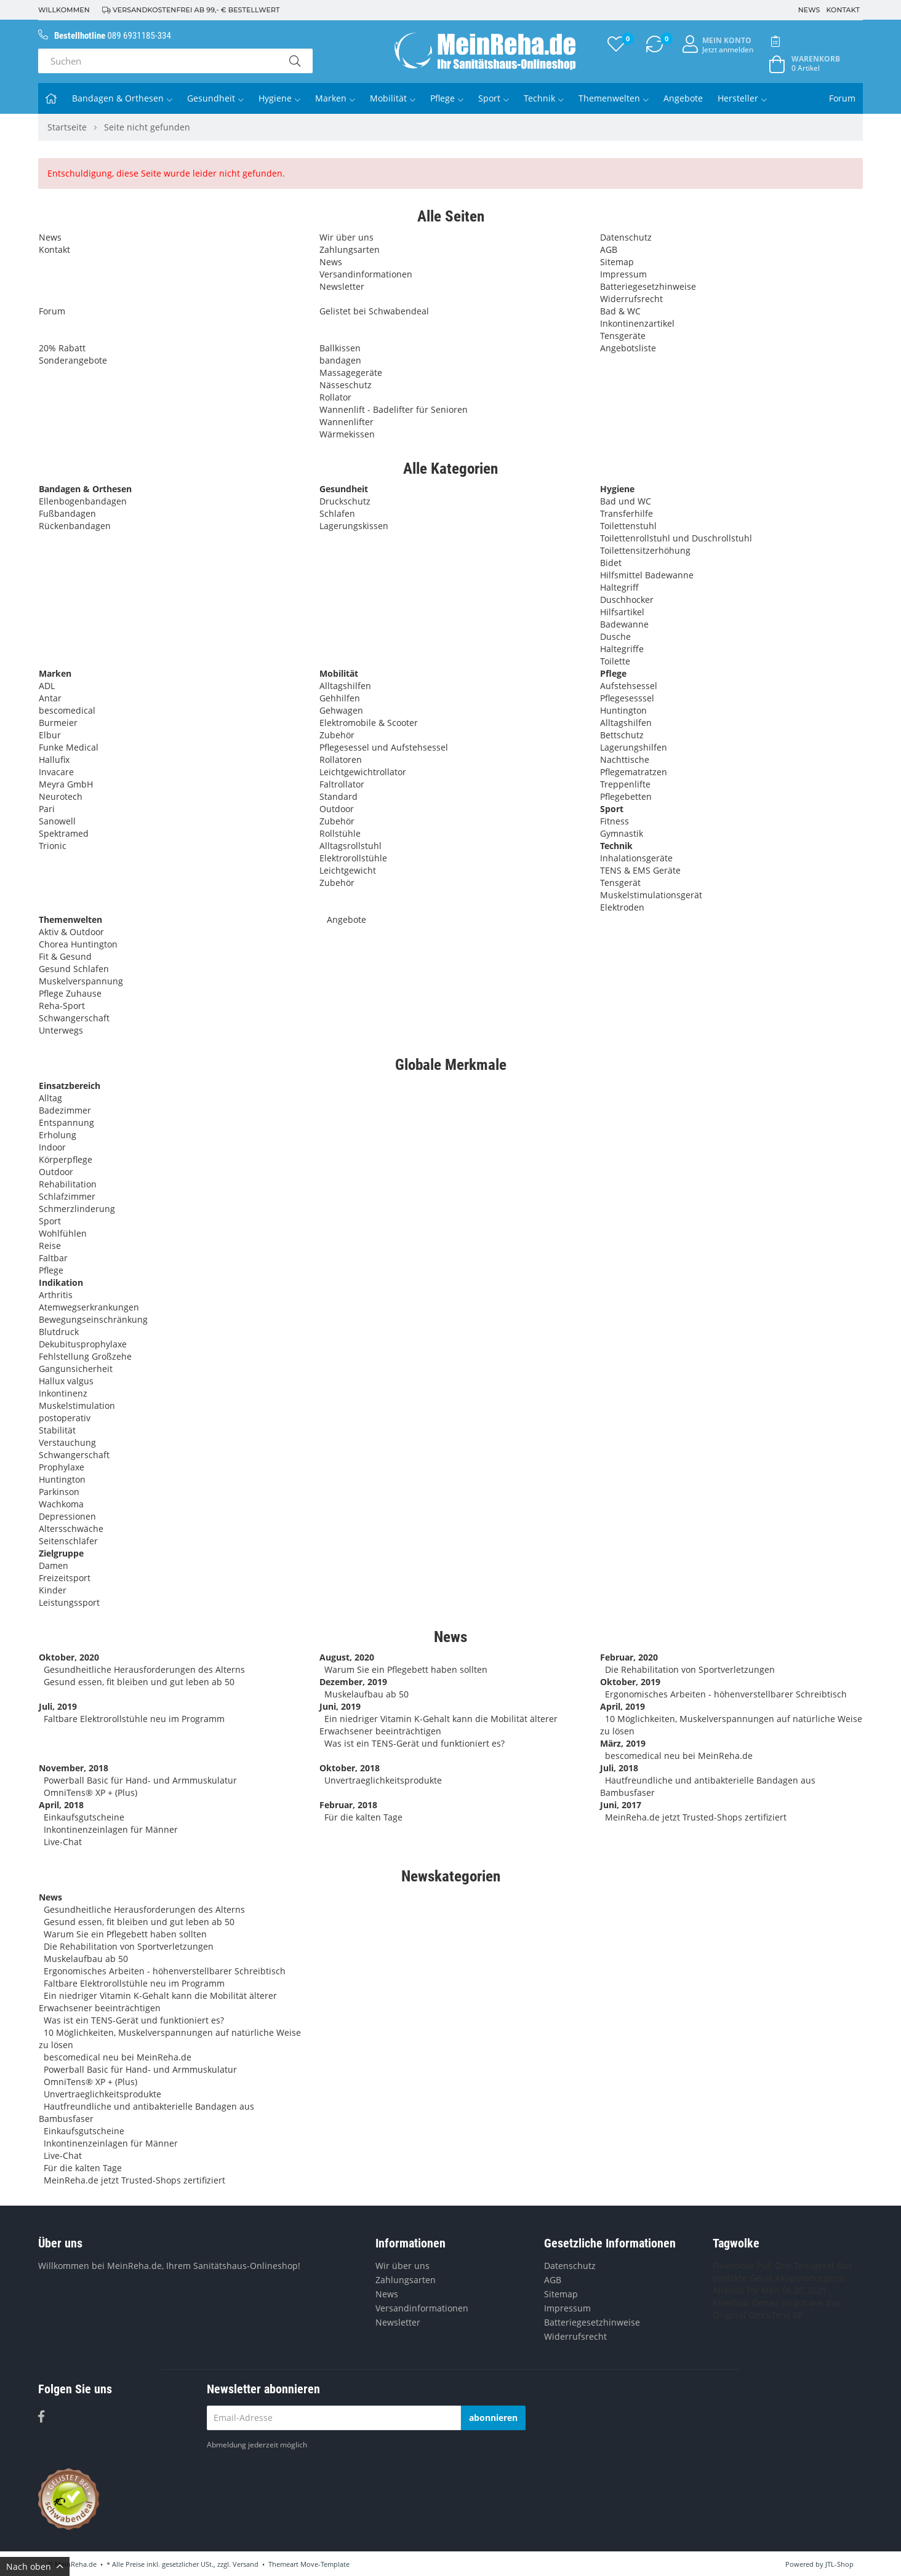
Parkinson (59, 1491)
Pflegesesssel (627, 698)
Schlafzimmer (67, 1196)
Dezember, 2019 (353, 1682)
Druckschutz (344, 501)
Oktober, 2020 (69, 1657)
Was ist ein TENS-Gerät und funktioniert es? (414, 1743)
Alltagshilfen (345, 686)
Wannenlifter (346, 422)
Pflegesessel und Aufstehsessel (383, 747)
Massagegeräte (350, 372)
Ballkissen (340, 348)
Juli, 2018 (619, 1768)
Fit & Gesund (65, 956)
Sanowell (57, 821)
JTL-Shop (839, 2564)
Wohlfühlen (63, 1233)
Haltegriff (619, 587)
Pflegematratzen (633, 772)
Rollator (335, 397)
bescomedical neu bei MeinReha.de (679, 1755)
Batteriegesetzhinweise (648, 286)
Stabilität (57, 1430)
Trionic (52, 845)
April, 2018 (61, 1805)
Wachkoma (61, 1504)
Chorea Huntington (78, 944)
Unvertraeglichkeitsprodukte (383, 1780)
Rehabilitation (68, 1184)
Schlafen (337, 513)
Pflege (446, 98)
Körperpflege (65, 1159)
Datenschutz (626, 237)
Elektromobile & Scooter (368, 722)
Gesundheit (215, 98)
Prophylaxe (61, 1467)
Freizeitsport (64, 1578)
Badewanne (624, 624)
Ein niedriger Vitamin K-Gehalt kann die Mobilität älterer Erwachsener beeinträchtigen (438, 1725)
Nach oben (34, 2566)
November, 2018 (73, 1768)
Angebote (683, 98)
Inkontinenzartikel (637, 323)
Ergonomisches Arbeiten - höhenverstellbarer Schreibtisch (726, 1694)
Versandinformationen (365, 274)
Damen (53, 1565)
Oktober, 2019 (630, 1682)
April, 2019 (622, 1706)
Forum (842, 98)
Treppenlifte (625, 784)
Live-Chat (63, 1842)
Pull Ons (774, 2265)
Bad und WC (625, 501)
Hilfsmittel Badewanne (647, 575)
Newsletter (341, 286)
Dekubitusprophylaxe (83, 1344)
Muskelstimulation (77, 1405)
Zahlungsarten (349, 249)
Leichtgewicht (347, 870)
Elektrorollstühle (353, 858)
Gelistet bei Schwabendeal (374, 311)
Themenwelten (614, 98)
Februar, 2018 (348, 1805)
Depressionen (67, 1516)
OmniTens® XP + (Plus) (90, 1792)
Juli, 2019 (58, 1706)
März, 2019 (623, 1743)
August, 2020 (346, 1657)
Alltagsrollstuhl (350, 845)
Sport (493, 98)
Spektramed (64, 833)
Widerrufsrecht (631, 299)
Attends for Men (746, 2290)
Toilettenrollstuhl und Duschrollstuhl (676, 538)
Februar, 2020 (629, 1657)
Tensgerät (620, 882)
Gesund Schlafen (74, 969)
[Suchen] (157, 61)
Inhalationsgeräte (636, 858)
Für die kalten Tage (363, 1817)
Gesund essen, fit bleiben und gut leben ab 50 (139, 1682)
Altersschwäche (71, 1528)
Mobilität (392, 98)
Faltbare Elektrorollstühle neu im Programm (134, 1719)
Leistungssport (69, 1602)
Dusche (615, 636)
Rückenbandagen (75, 526)
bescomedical (67, 710)
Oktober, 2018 (349, 1768)
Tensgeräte (623, 335)
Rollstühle (340, 833)
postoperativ (64, 1418)
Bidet (611, 562)
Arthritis (56, 1295)
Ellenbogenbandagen (83, 501)
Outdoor (336, 809)
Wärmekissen (347, 434)
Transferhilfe (626, 513)
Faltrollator (341, 784)
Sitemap (617, 262)
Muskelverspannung (81, 981)
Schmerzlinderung (77, 1208)
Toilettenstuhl (628, 526)
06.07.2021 (804, 2290)
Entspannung (66, 1122)
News (809, 10)
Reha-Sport (62, 1005)
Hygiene (279, 98)
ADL (47, 686)
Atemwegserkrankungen (89, 1307)
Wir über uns (346, 237)
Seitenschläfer (68, 1541)
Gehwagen (341, 710)
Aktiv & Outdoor (71, 932)
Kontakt (843, 10)
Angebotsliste (628, 348)
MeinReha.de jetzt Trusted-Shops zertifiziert (696, 1817)
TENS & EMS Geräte (640, 870)
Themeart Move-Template (309, 2564)
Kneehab (731, 2302)
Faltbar (53, 1258)
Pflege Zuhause (70, 993)
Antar (50, 698)
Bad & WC (620, 311)
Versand (245, 2564)
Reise (50, 1245)
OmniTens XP (775, 2315)
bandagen (340, 360)
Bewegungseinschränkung (93, 1319)
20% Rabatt (62, 348)
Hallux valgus (66, 1381)
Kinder (52, 1590)
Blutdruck (59, 1332)
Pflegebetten (626, 796)
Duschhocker (627, 599)
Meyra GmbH (66, 784)
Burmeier (58, 722)
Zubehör (336, 735)
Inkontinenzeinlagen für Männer (111, 1829)
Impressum (623, 274)
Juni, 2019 (340, 1706)
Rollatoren (340, 759)
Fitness (614, 821)
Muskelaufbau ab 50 (366, 1694)
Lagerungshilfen (633, 747)
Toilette (615, 661)
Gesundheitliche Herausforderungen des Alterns (144, 1669)
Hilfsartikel (622, 612)
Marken (335, 98)
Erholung (57, 1135)
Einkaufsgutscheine (84, 1817)
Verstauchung (67, 1442)
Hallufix (54, 759)
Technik (544, 98)
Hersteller (742, 98)
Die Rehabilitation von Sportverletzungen (690, 1669)
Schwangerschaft (74, 1018)
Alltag (50, 1098)
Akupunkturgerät (810, 2278)
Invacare (56, 772)
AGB (608, 249)
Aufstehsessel (628, 686)
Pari (47, 809)
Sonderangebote (73, 360)
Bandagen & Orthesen (122, 98)
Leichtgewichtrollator (362, 772)
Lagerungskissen (353, 526)
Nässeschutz (345, 385)
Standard (338, 796)
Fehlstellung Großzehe (85, 1356)
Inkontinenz (63, 1393)
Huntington (623, 710)
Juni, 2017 (620, 1805)
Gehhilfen (339, 698)
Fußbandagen (67, 513)
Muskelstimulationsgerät (651, 895)
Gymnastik (621, 833)
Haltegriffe (622, 649)
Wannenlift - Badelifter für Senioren (393, 409)
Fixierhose (734, 2265)
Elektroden (622, 907)
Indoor (52, 1147)
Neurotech (60, 796)
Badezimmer (65, 1110)
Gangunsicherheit (76, 1368)
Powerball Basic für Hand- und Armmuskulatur (140, 1780)
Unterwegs (61, 1030)
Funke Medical (68, 747)
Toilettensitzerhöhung (645, 550)
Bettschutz (622, 735)
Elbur (50, 735)
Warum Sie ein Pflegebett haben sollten (405, 1669)
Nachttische (624, 759)
